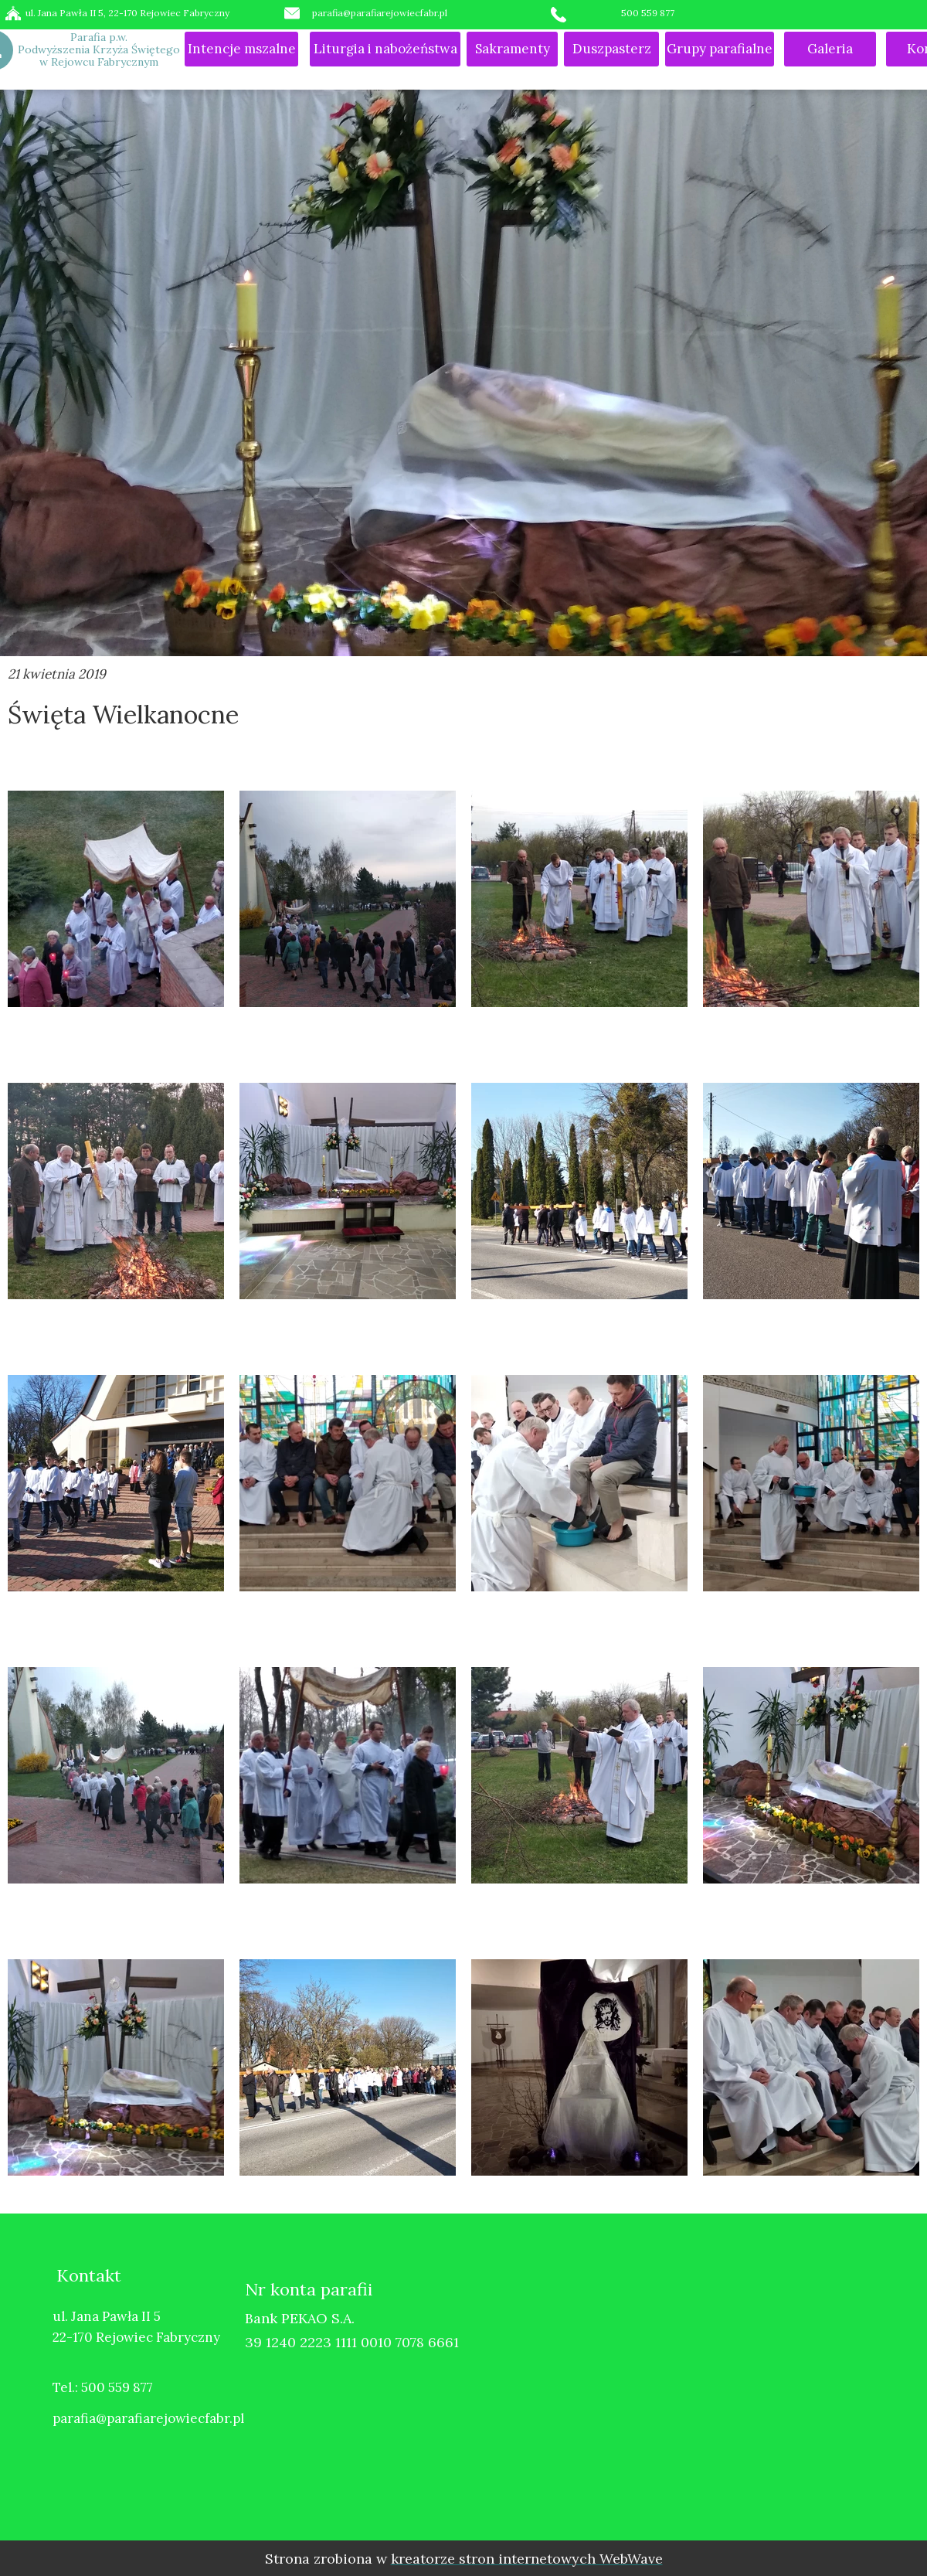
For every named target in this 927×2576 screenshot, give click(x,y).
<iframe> (714, 2383)
